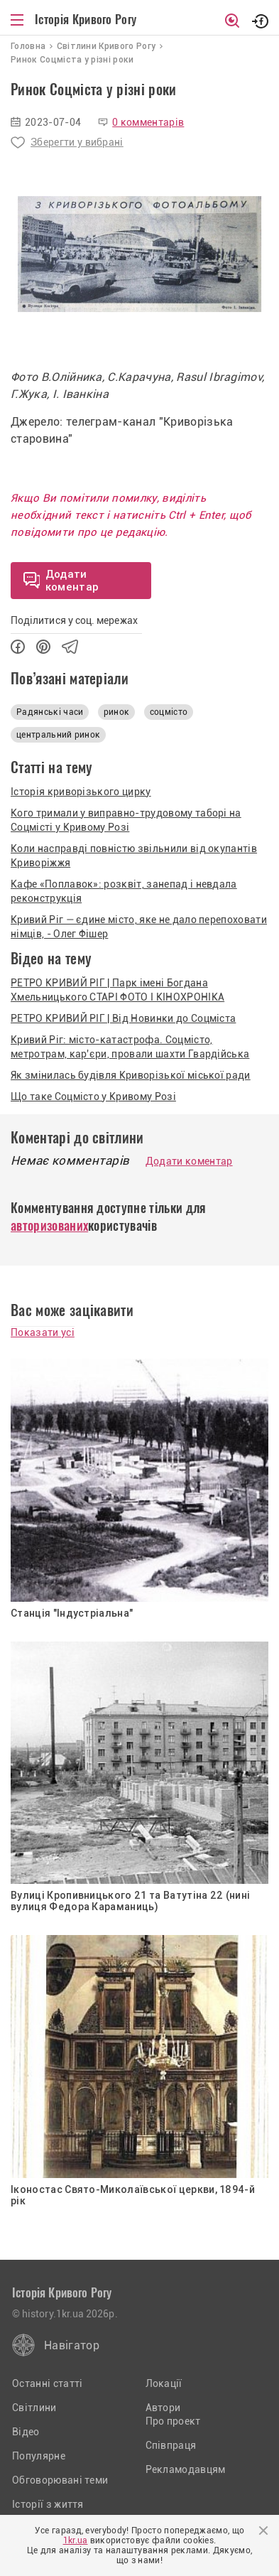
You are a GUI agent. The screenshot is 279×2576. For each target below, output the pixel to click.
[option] (139, 254)
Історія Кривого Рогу (85, 19)
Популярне (38, 2456)
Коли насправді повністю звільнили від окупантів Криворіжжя (134, 855)
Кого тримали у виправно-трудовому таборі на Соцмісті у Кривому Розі (126, 820)
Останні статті (47, 2383)
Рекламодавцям (186, 2469)
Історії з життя (48, 2504)
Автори (163, 2407)
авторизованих (49, 1225)
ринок (117, 712)
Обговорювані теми (60, 2480)
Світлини (34, 2407)
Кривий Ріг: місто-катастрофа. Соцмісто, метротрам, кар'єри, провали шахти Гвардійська (130, 1047)
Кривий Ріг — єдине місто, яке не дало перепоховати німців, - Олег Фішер (139, 926)
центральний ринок (58, 735)
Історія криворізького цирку (81, 791)
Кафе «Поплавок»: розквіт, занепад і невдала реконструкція (124, 891)
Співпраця (171, 2445)
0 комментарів (148, 122)
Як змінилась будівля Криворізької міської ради (131, 1075)
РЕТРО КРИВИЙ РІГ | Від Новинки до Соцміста (123, 1018)
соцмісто (169, 712)
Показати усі (43, 1332)
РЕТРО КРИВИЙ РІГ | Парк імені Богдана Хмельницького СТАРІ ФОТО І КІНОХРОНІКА (117, 990)
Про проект (173, 2421)
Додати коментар (189, 1161)
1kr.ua (75, 2540)
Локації (164, 2383)
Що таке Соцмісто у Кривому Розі (93, 1096)
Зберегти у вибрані (77, 142)
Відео (26, 2431)
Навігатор (71, 2345)
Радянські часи (49, 712)
